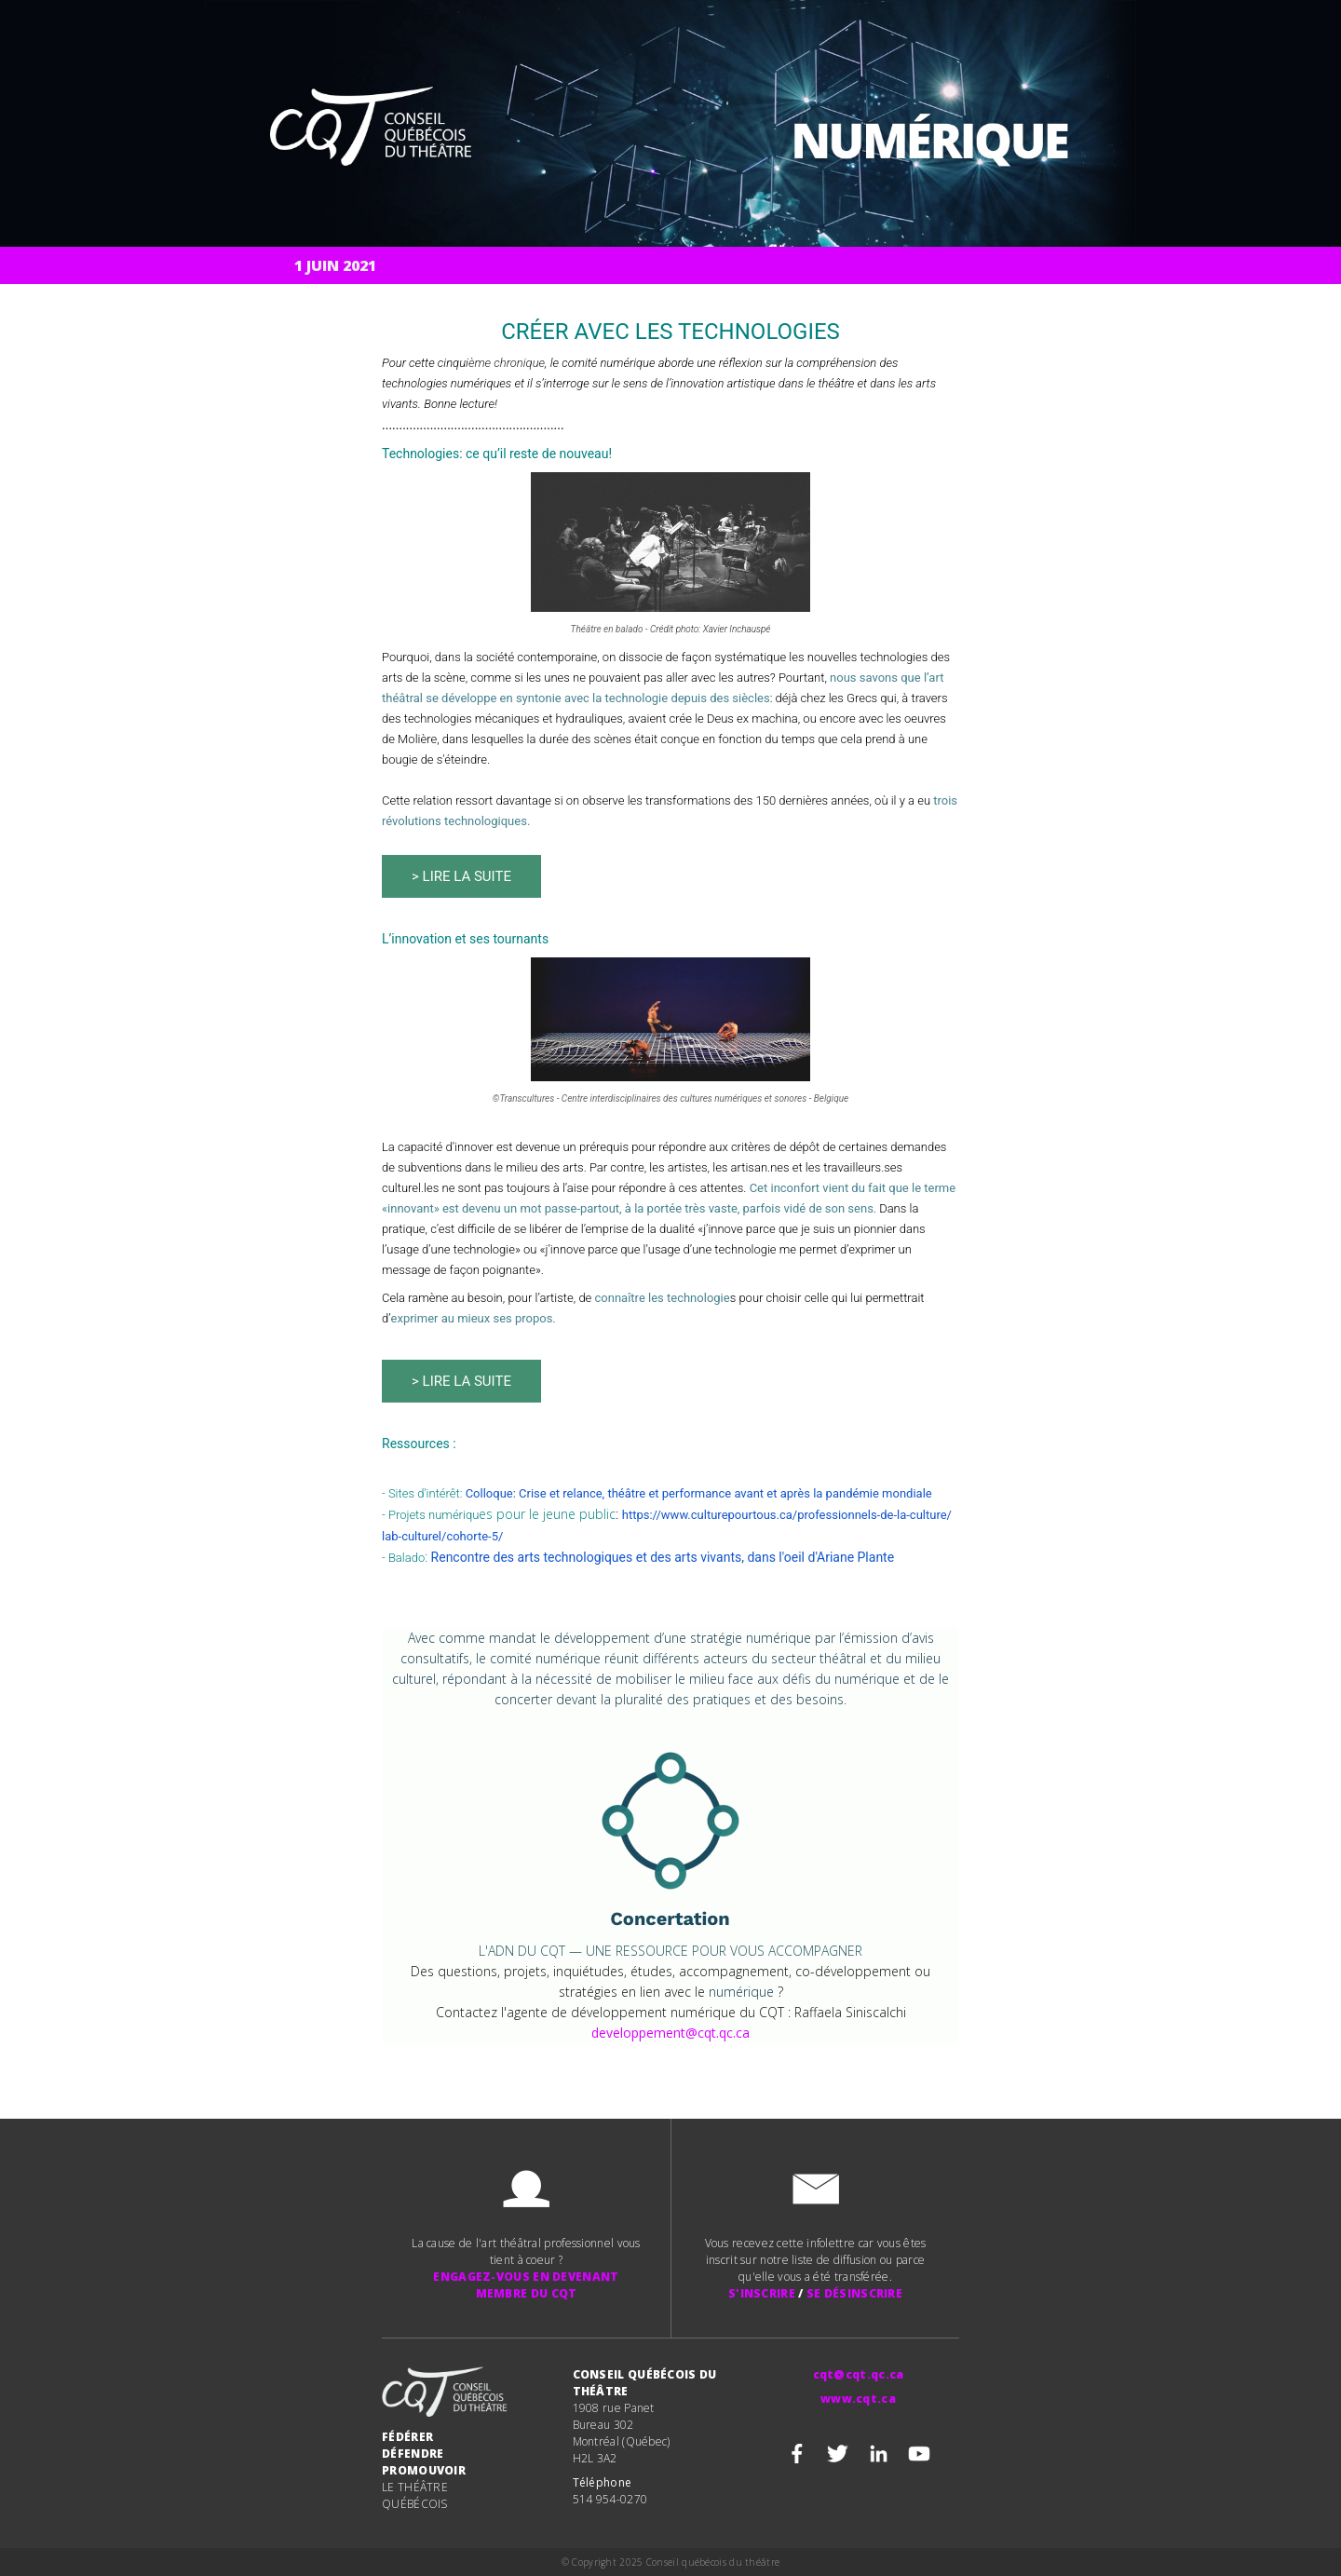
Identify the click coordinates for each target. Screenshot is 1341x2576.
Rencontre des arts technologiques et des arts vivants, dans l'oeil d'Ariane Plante (663, 1557)
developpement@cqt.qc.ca (670, 2032)
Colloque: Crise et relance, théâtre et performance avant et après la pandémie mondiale (699, 1493)
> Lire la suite (461, 876)
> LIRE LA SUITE (461, 1381)
